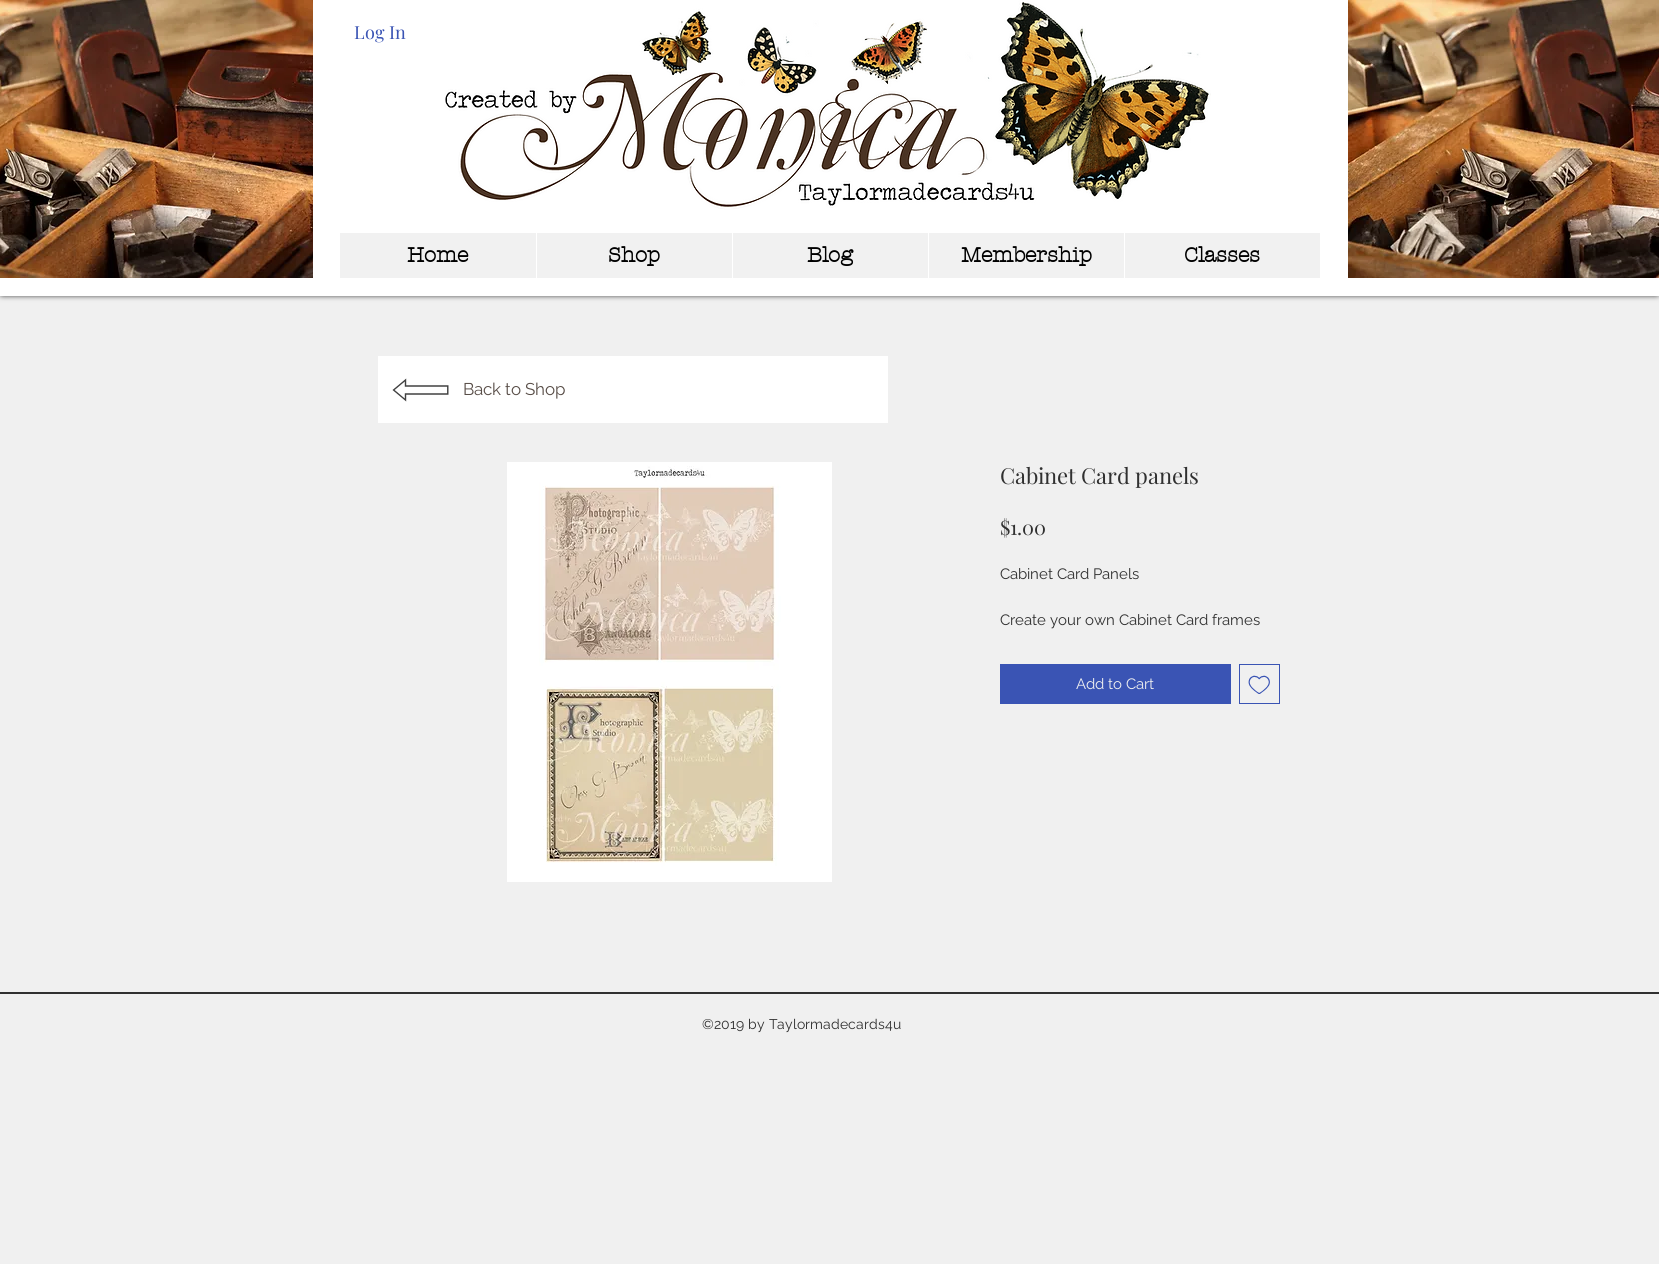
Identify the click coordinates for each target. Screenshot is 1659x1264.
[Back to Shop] (633, 389)
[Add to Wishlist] (1259, 684)
